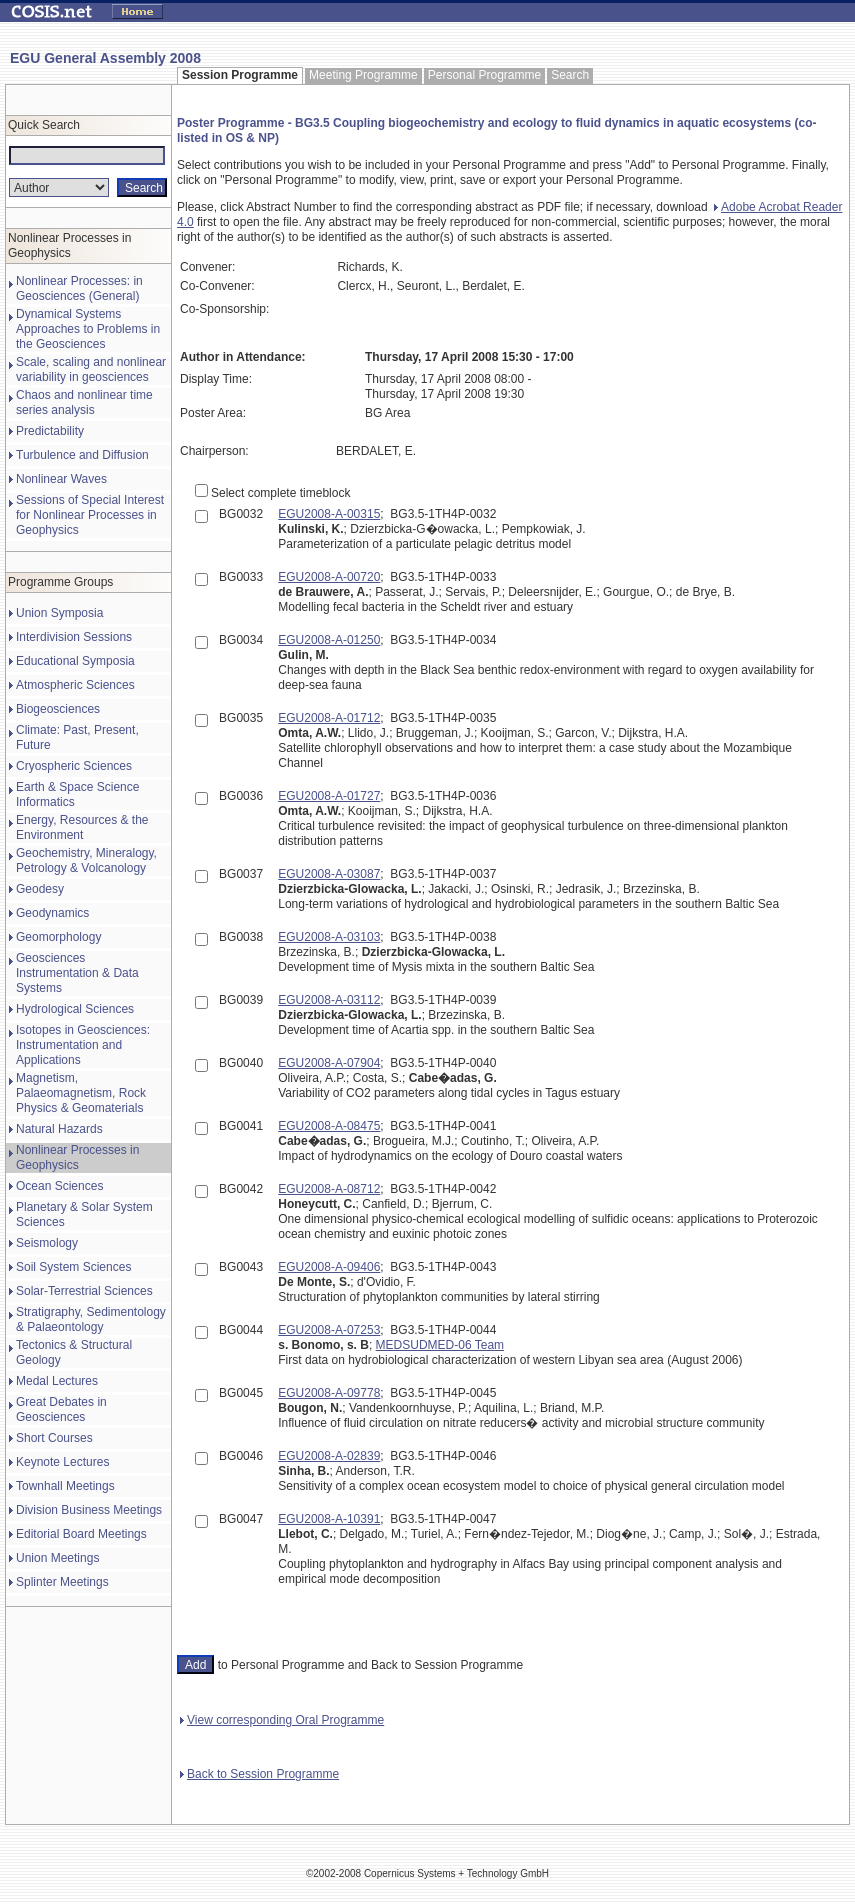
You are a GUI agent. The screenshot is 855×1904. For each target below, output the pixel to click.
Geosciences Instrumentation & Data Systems (77, 973)
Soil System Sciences (73, 1267)
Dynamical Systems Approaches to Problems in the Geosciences (88, 329)
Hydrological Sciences (75, 1009)
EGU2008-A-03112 (329, 1000)
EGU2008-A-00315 (329, 514)
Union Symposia (59, 613)
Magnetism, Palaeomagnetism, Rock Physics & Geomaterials (81, 1093)
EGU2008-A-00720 (329, 577)
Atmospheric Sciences (75, 685)
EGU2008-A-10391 (329, 1519)
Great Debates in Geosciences (61, 1409)
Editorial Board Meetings (81, 1534)
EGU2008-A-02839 (329, 1456)
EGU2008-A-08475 (329, 1126)
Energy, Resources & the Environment (82, 827)
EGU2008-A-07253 (329, 1330)
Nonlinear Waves (61, 479)
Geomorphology (58, 937)
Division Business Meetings (89, 1510)
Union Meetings (57, 1558)
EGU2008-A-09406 (329, 1267)
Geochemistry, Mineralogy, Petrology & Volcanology (86, 860)
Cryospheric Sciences (74, 766)
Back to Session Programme (259, 1774)
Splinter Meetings (62, 1582)
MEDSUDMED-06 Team (440, 1345)
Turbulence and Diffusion (82, 455)
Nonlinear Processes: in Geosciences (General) (79, 288)
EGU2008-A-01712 (329, 718)
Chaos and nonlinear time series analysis (84, 402)
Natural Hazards (59, 1129)
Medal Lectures (57, 1381)
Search (570, 75)
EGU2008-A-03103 (329, 937)
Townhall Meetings (65, 1486)
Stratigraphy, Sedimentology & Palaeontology (91, 1319)
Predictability (50, 431)
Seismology (47, 1243)
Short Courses (54, 1438)
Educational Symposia (75, 661)
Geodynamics (52, 913)
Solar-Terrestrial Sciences (84, 1291)
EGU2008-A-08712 (329, 1189)
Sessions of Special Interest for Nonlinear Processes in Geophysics (90, 515)
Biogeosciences (58, 709)
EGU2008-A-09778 (329, 1393)
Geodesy (40, 889)
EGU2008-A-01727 (329, 796)
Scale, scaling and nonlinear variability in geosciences (91, 369)
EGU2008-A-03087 (329, 874)
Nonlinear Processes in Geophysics (77, 1157)
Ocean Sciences (59, 1186)
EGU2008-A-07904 (329, 1063)
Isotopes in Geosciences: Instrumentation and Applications (83, 1045)
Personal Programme (484, 75)
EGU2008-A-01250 (329, 640)
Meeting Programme (363, 75)
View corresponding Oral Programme (282, 1720)
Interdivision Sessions (74, 637)
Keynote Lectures (62, 1462)
